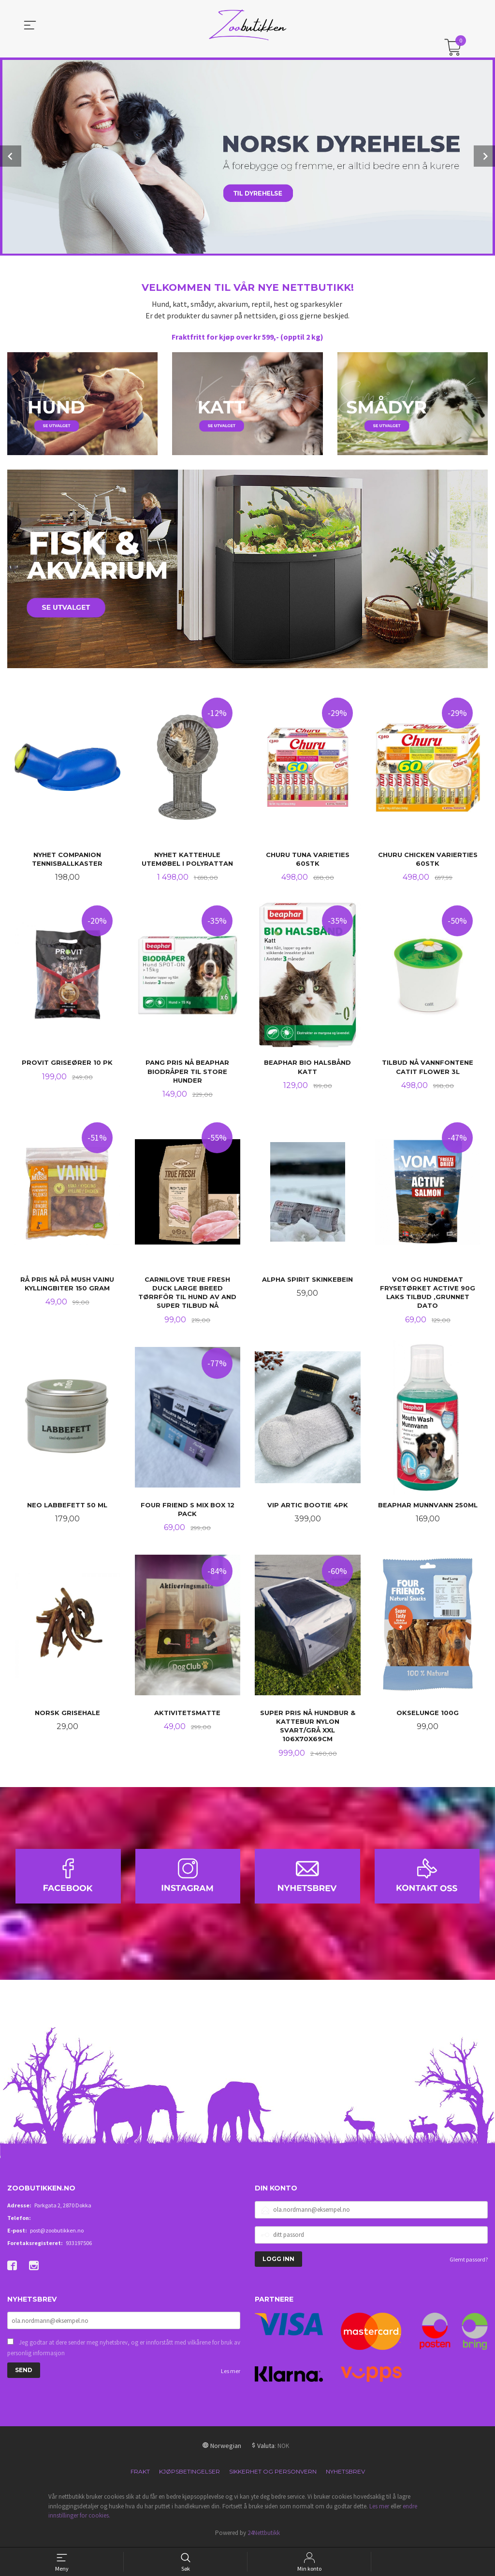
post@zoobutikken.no (57, 2231)
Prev (10, 155)
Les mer (230, 2372)
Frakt (140, 2473)
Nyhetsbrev (345, 2473)
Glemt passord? (469, 2260)
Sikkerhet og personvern (273, 2473)
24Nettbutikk (264, 2535)
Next (484, 155)
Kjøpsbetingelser (189, 2473)
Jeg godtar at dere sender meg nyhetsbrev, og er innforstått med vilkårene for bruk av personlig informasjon (123, 2349)
